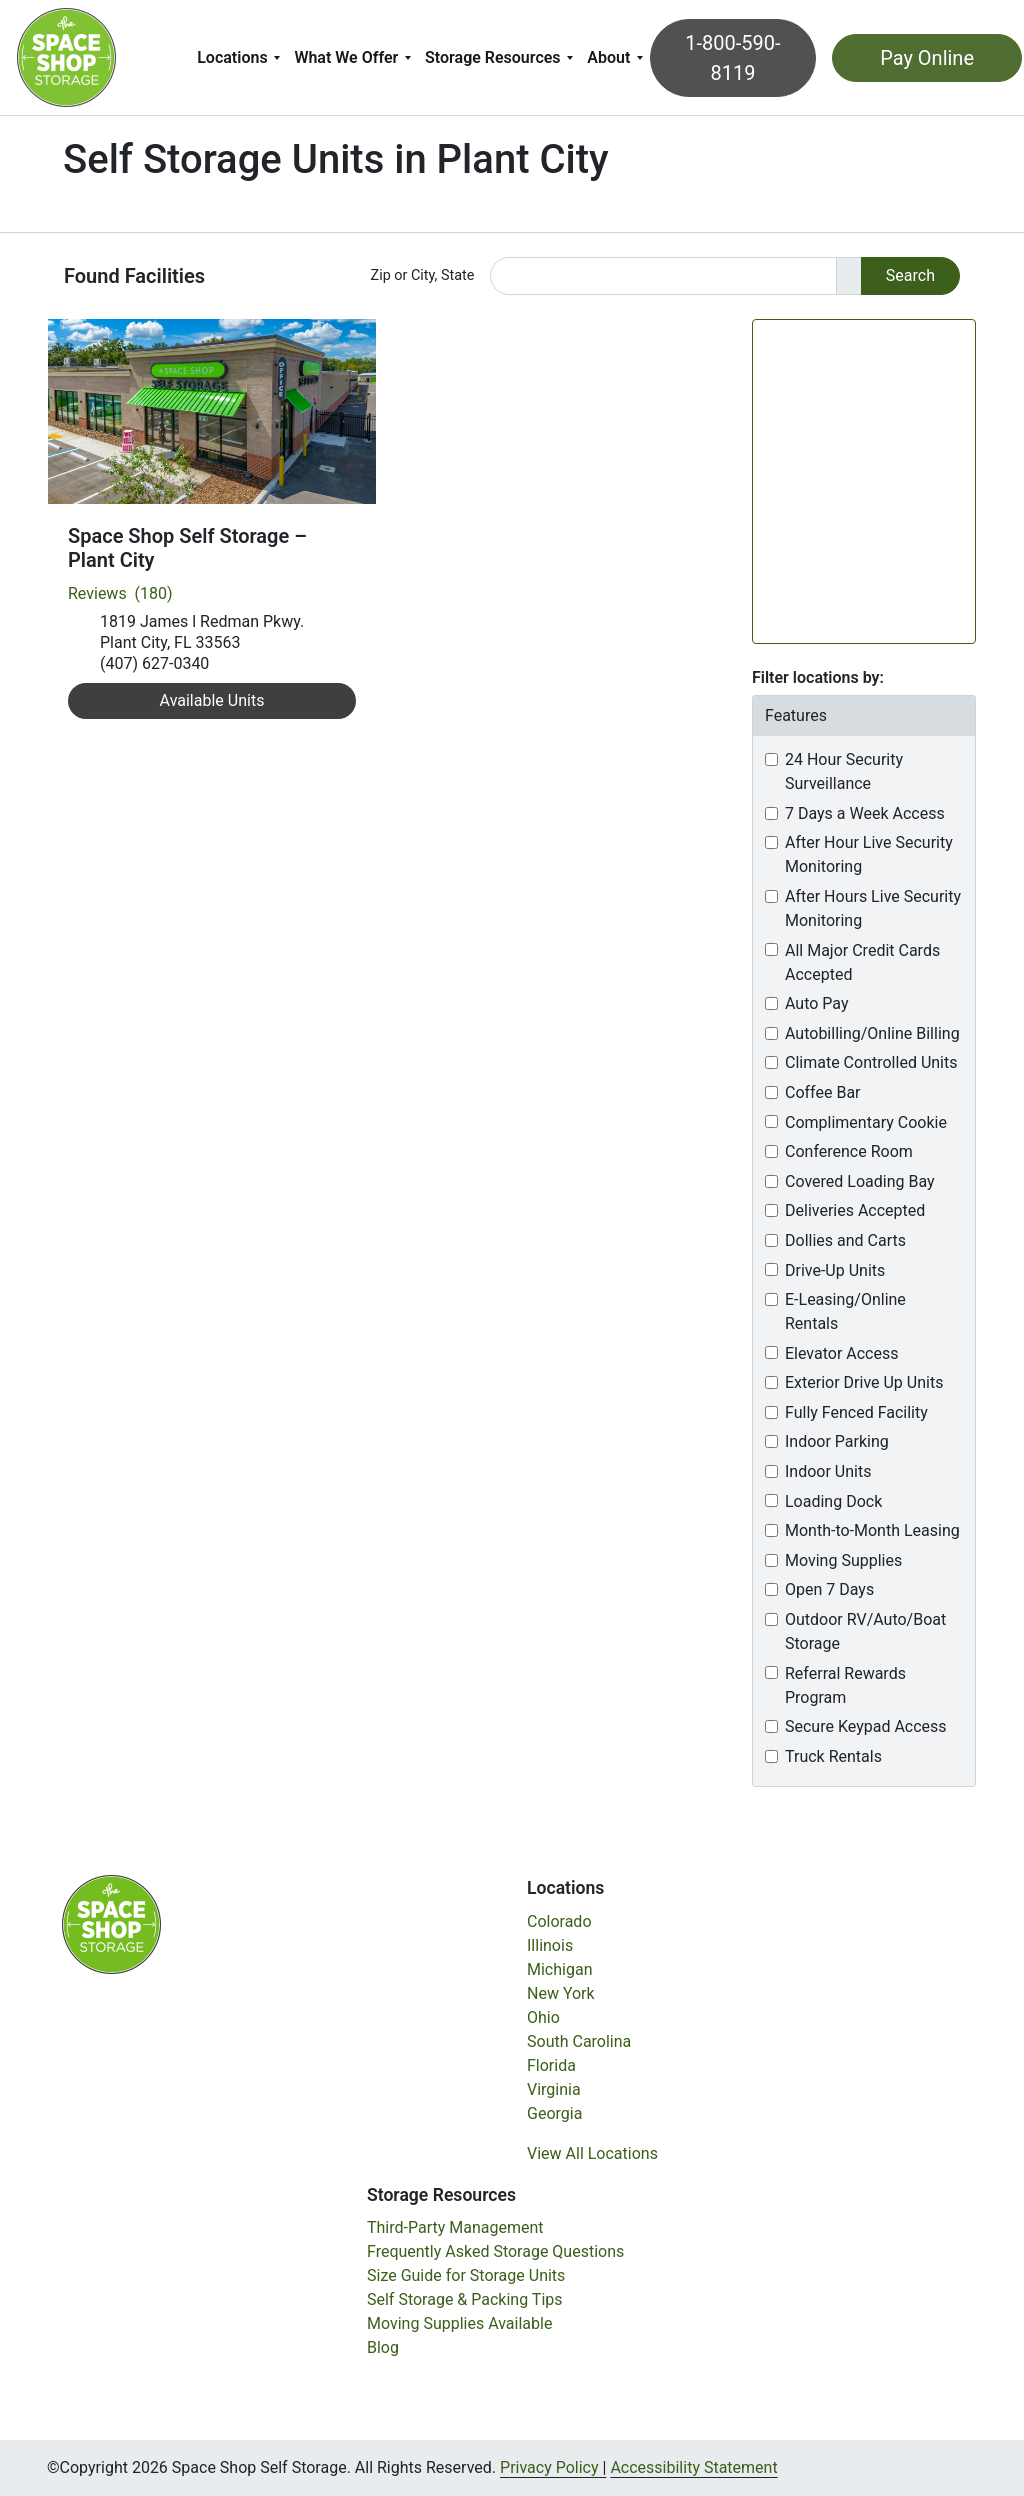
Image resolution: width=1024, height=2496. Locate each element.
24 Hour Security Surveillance (844, 771)
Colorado (559, 1921)
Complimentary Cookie (866, 1122)
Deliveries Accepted (855, 1210)
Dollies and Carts (845, 1240)
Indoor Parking (837, 1441)
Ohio (543, 2017)
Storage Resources (496, 57)
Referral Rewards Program (845, 1685)
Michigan (559, 1969)
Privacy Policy (549, 2467)
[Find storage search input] (663, 276)
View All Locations (592, 2153)
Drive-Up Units (835, 1270)
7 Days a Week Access (865, 813)
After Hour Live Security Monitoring (869, 854)
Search (910, 275)
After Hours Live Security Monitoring (873, 908)
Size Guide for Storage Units (466, 2275)
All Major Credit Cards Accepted (862, 962)
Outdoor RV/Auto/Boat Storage (865, 1631)
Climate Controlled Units (871, 1062)
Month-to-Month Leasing (872, 1530)
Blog (383, 2347)
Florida (551, 2065)
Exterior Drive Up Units (864, 1382)
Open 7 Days (829, 1589)
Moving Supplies (843, 1560)
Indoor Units (828, 1471)
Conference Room (849, 1151)
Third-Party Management (455, 2227)
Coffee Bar (823, 1092)
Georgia (554, 2113)
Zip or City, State (423, 275)
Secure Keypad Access (866, 1726)
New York (561, 1993)
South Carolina (579, 2041)
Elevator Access (841, 1353)
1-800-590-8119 (731, 58)
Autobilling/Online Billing (872, 1033)
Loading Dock (833, 1501)
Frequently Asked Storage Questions (495, 2251)
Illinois (550, 1945)
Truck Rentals (833, 1756)
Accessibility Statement (693, 2467)
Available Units (212, 700)
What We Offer (349, 57)
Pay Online (918, 58)
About (611, 57)
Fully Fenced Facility (856, 1412)
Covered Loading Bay (860, 1181)
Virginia (554, 2089)
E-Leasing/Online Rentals (845, 1311)
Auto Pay (817, 1003)
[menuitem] (241, 57)
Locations (235, 57)
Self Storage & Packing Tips (465, 2299)
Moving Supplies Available (459, 2323)
